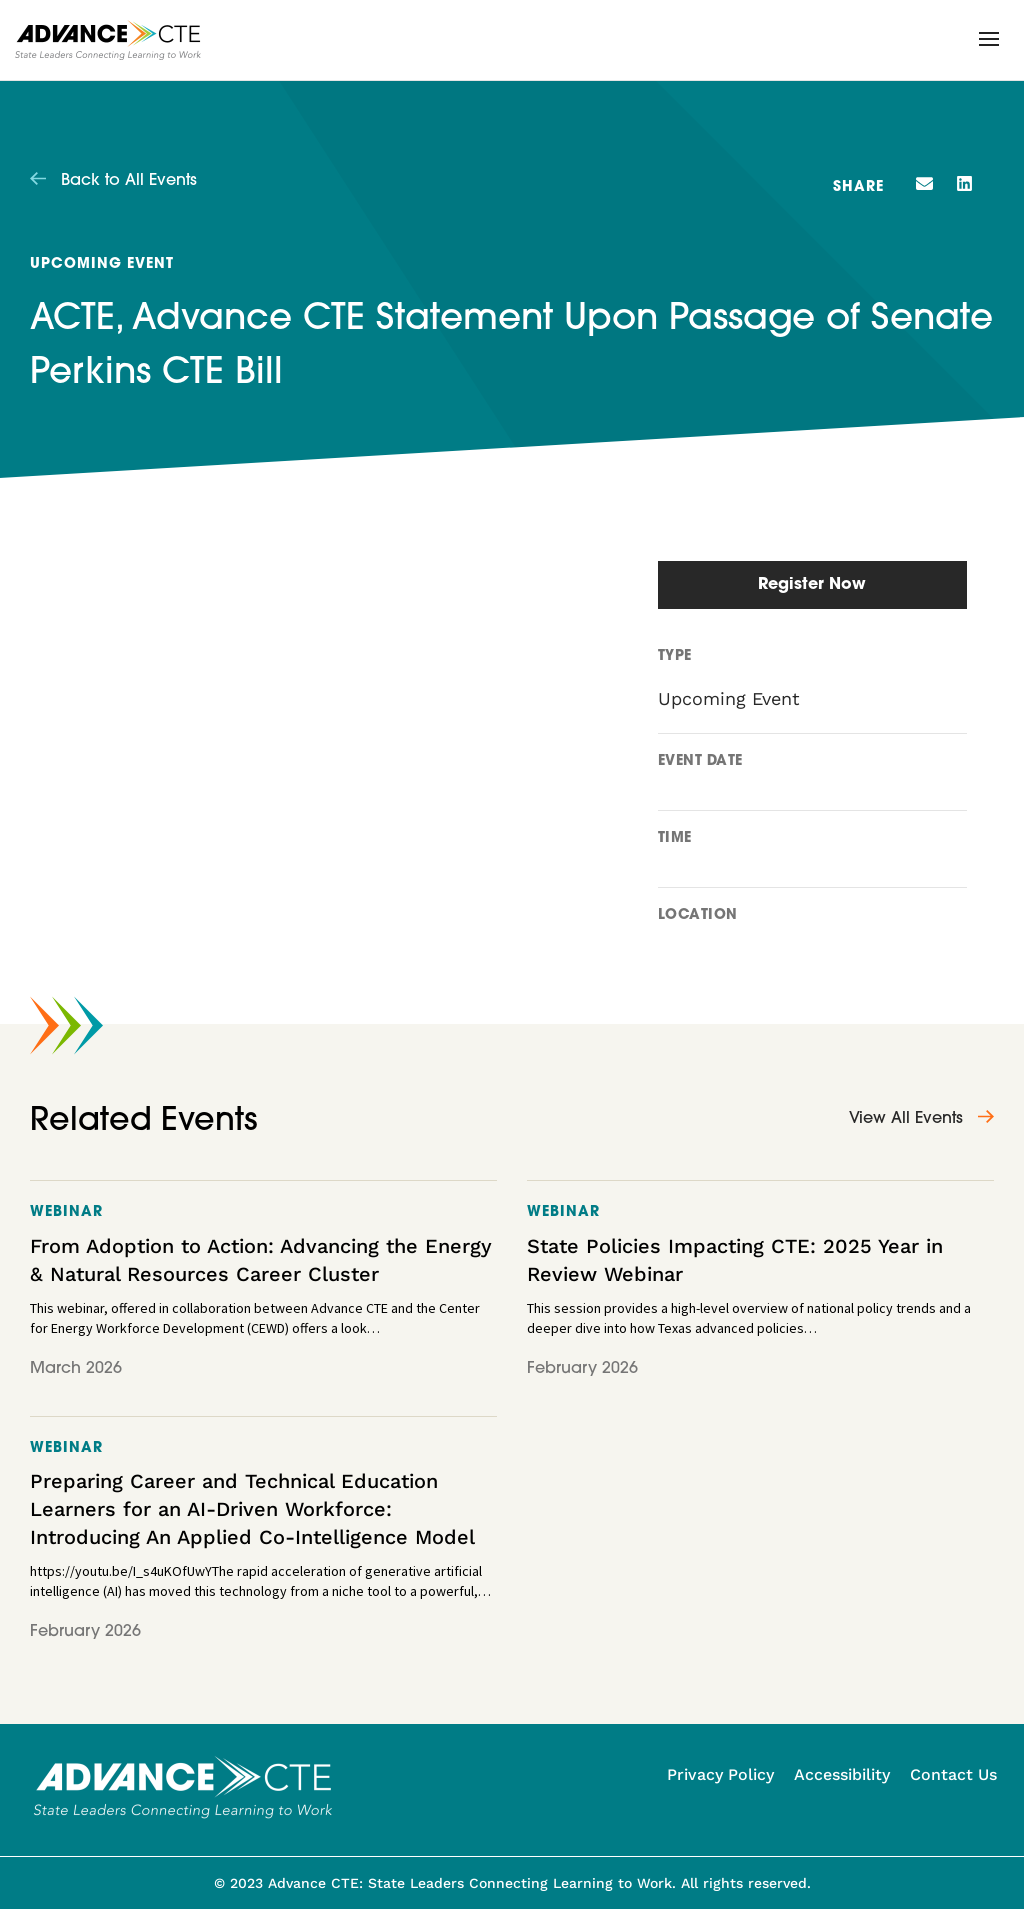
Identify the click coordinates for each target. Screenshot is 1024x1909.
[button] (989, 39)
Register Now (812, 585)
